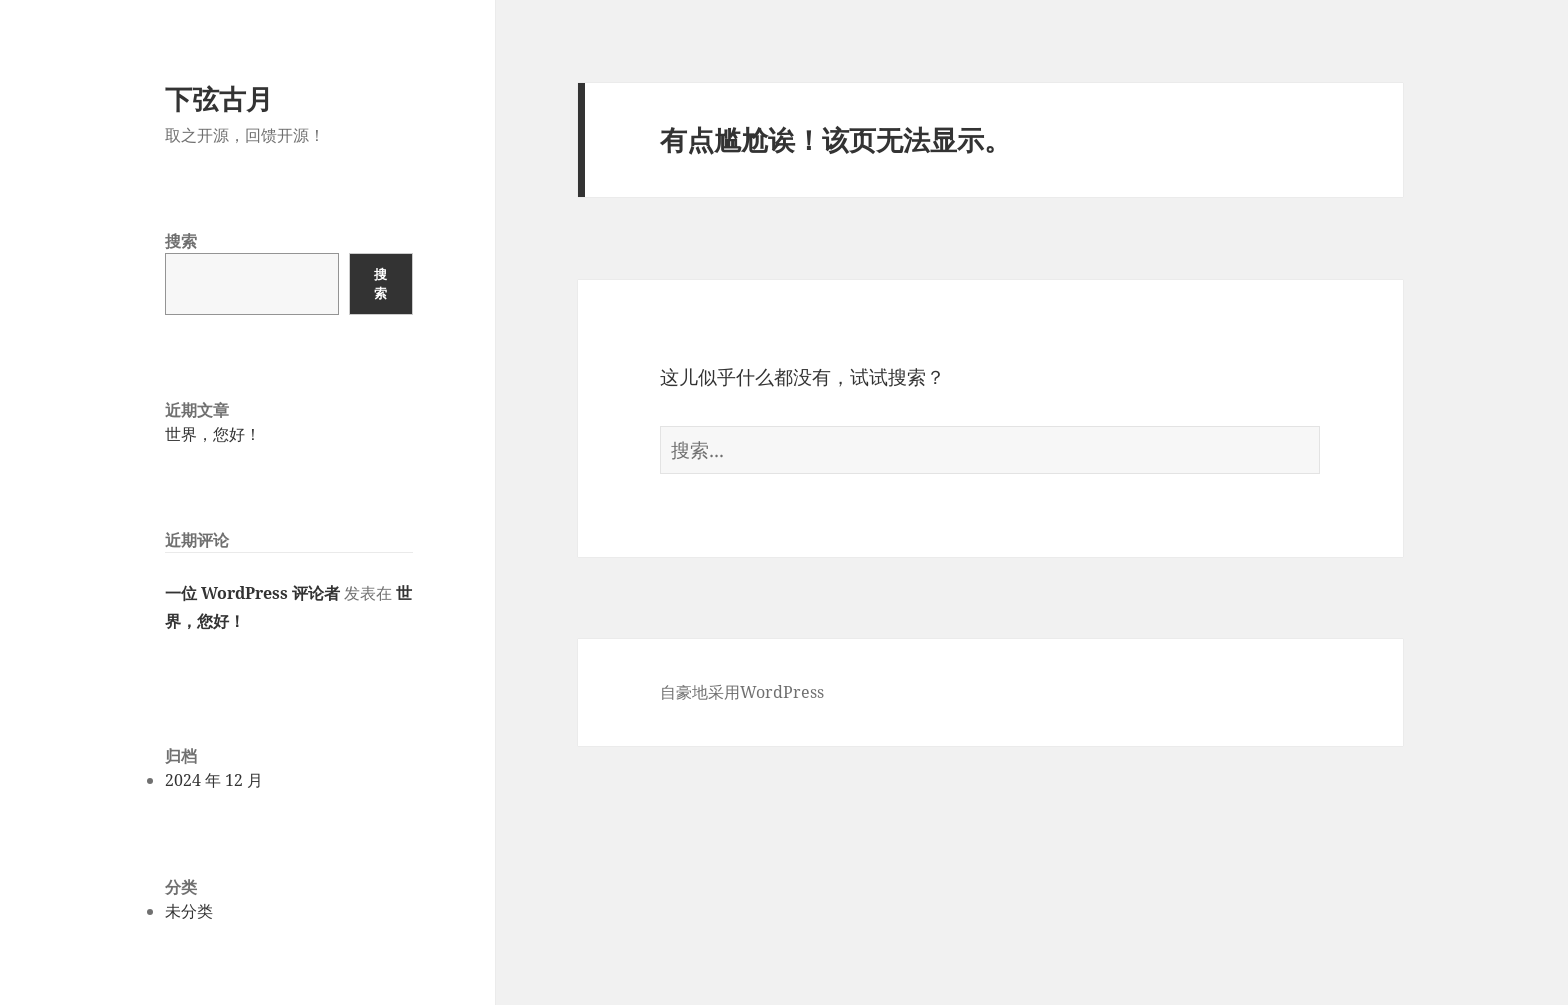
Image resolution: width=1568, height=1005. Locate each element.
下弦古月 (219, 98)
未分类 (189, 911)
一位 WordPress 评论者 (252, 593)
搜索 (181, 241)
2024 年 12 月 (214, 780)
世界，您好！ (213, 434)
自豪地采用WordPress (742, 692)
